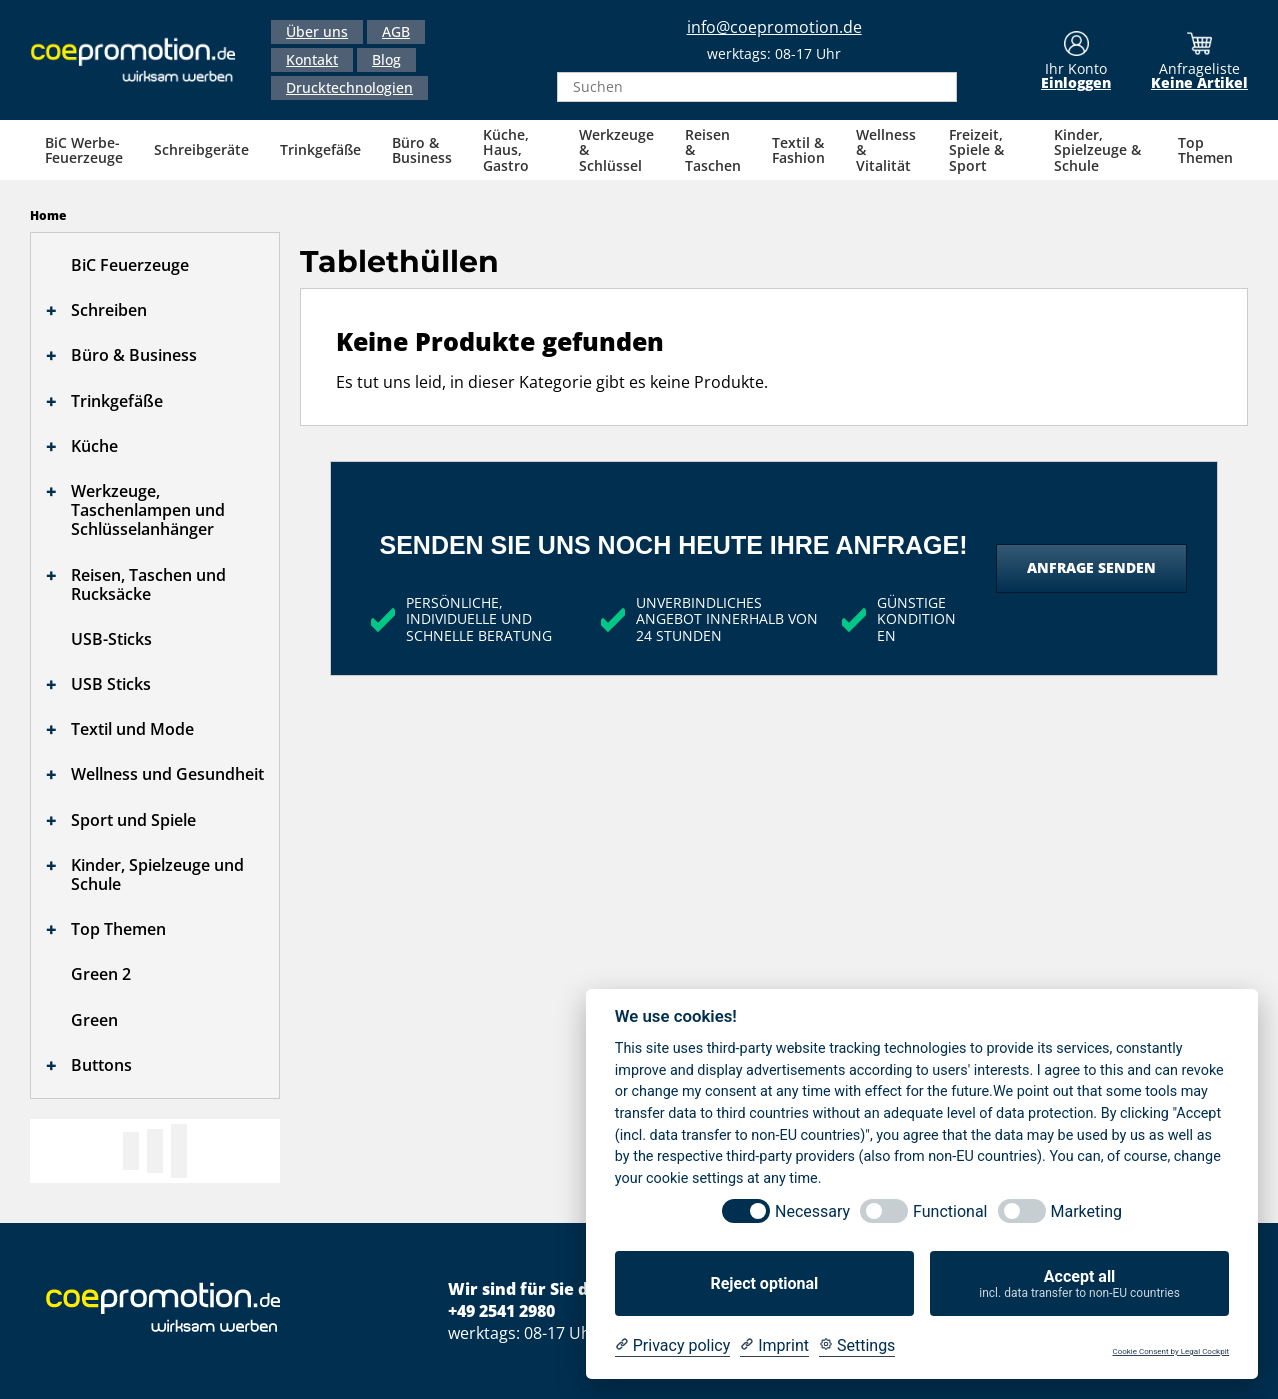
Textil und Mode (132, 729)
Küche (94, 446)
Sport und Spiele (133, 820)
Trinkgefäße (117, 401)
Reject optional (764, 1283)
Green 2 (101, 974)
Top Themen (118, 929)
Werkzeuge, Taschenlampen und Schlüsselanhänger (148, 510)
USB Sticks (111, 684)
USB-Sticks (111, 639)
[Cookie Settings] (857, 1346)
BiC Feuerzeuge (130, 265)
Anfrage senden (1091, 567)
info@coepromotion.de (774, 27)
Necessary (812, 1211)
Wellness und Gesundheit (167, 774)
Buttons (101, 1065)
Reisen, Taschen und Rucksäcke (148, 584)
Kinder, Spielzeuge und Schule (157, 874)
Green (94, 1020)
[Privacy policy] (672, 1346)
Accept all (1079, 1284)
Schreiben (109, 310)
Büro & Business (134, 355)
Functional (950, 1211)
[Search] (936, 87)
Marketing (1086, 1211)
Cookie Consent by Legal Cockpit (1170, 1351)
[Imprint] (774, 1346)
